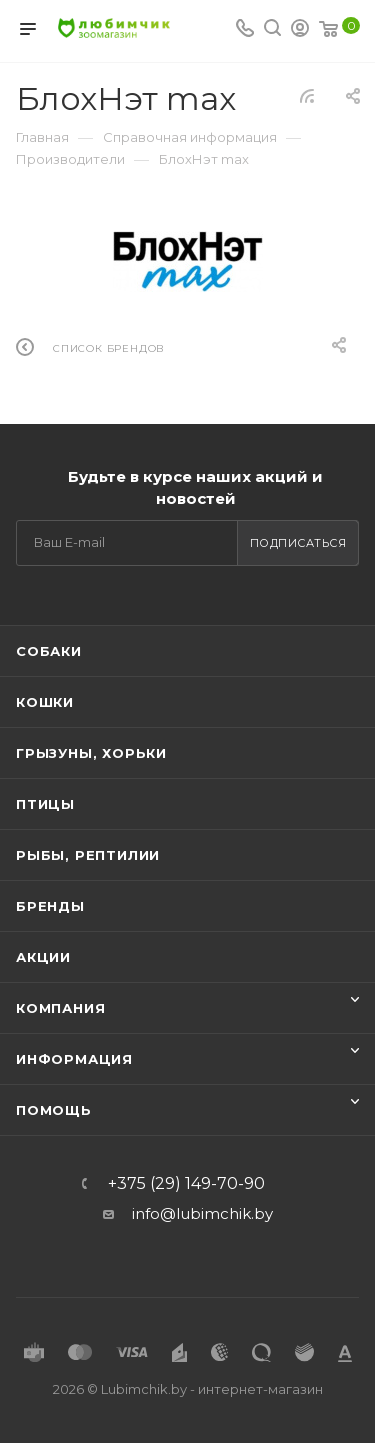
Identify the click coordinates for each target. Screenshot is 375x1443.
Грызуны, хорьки (91, 753)
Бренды (50, 906)
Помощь (54, 1110)
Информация (74, 1059)
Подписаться (298, 543)
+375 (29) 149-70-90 (186, 1184)
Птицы (45, 804)
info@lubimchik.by (202, 1213)
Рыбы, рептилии (88, 855)
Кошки (45, 702)
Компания (60, 1008)
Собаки (49, 651)
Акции (43, 957)
